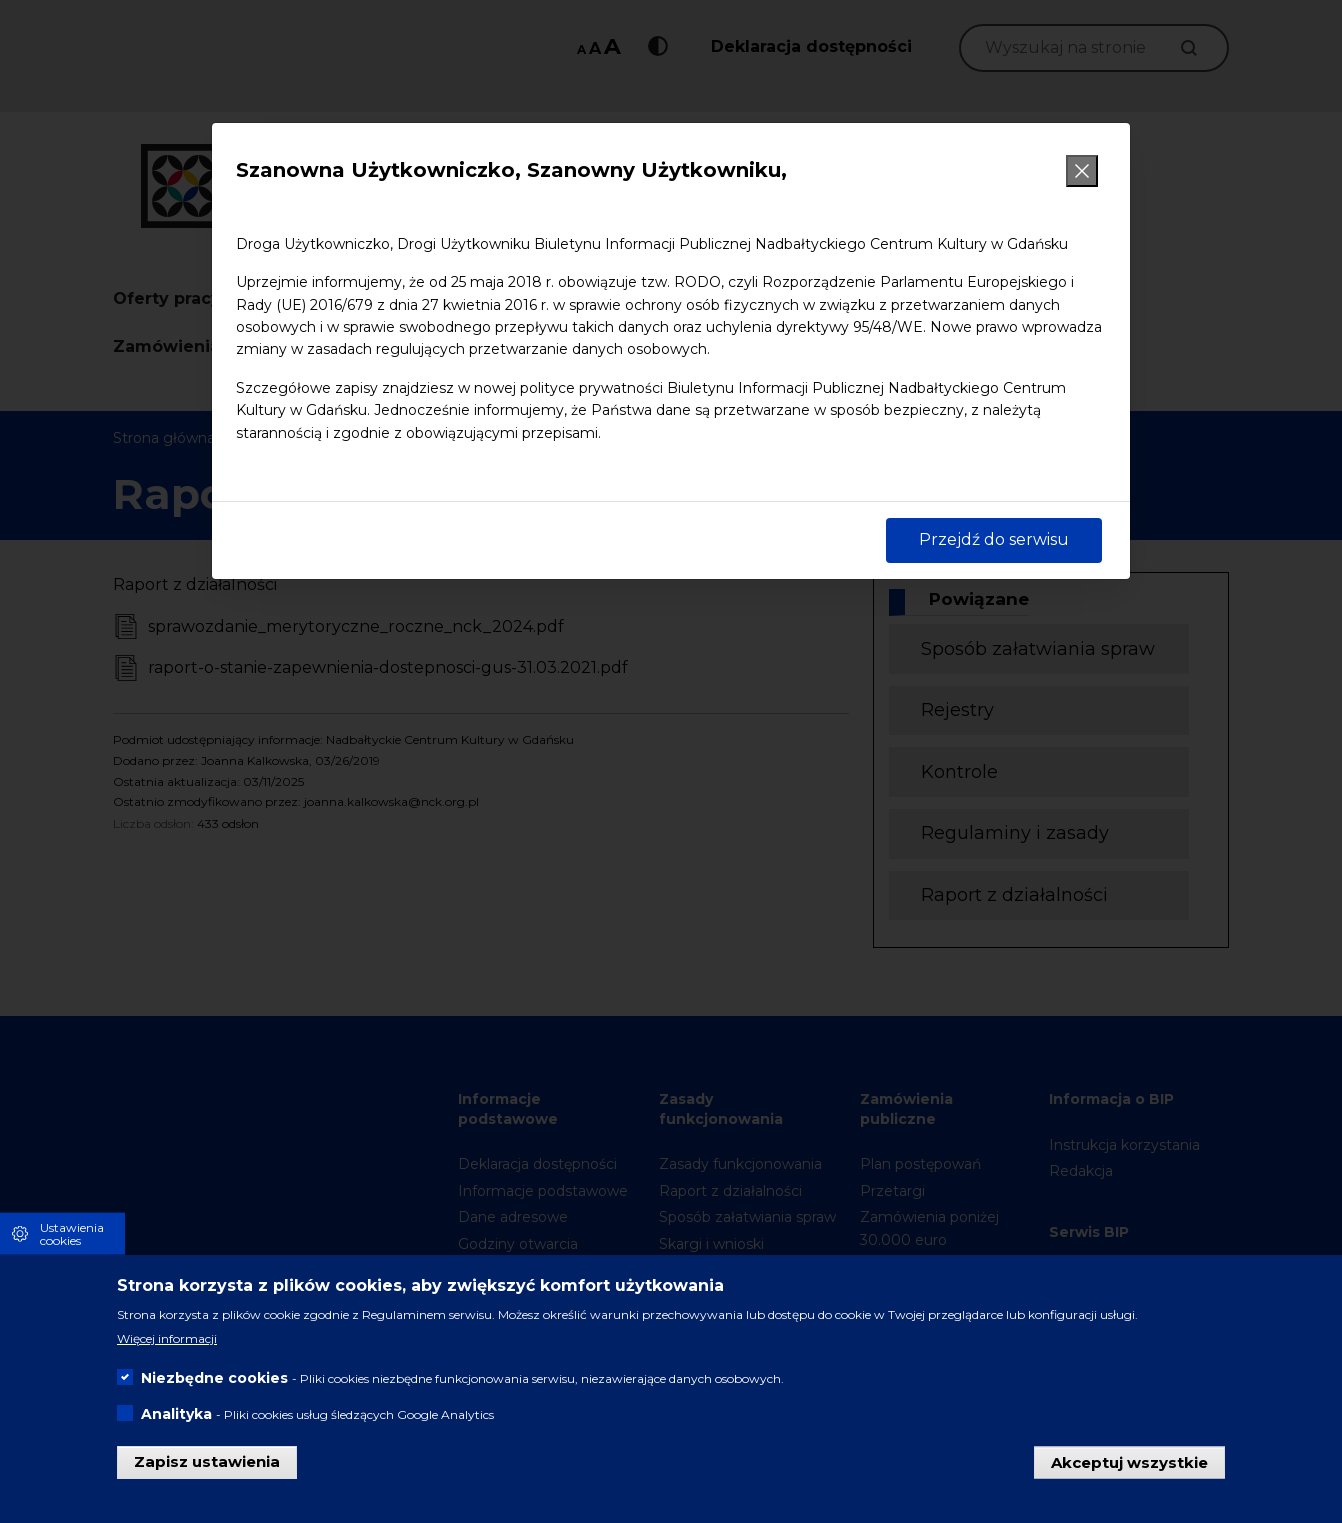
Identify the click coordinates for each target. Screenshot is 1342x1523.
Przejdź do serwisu (994, 539)
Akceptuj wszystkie (1129, 1468)
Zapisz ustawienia (207, 1468)
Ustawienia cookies (72, 1240)
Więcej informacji (167, 1345)
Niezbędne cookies (214, 1385)
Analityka (176, 1421)
